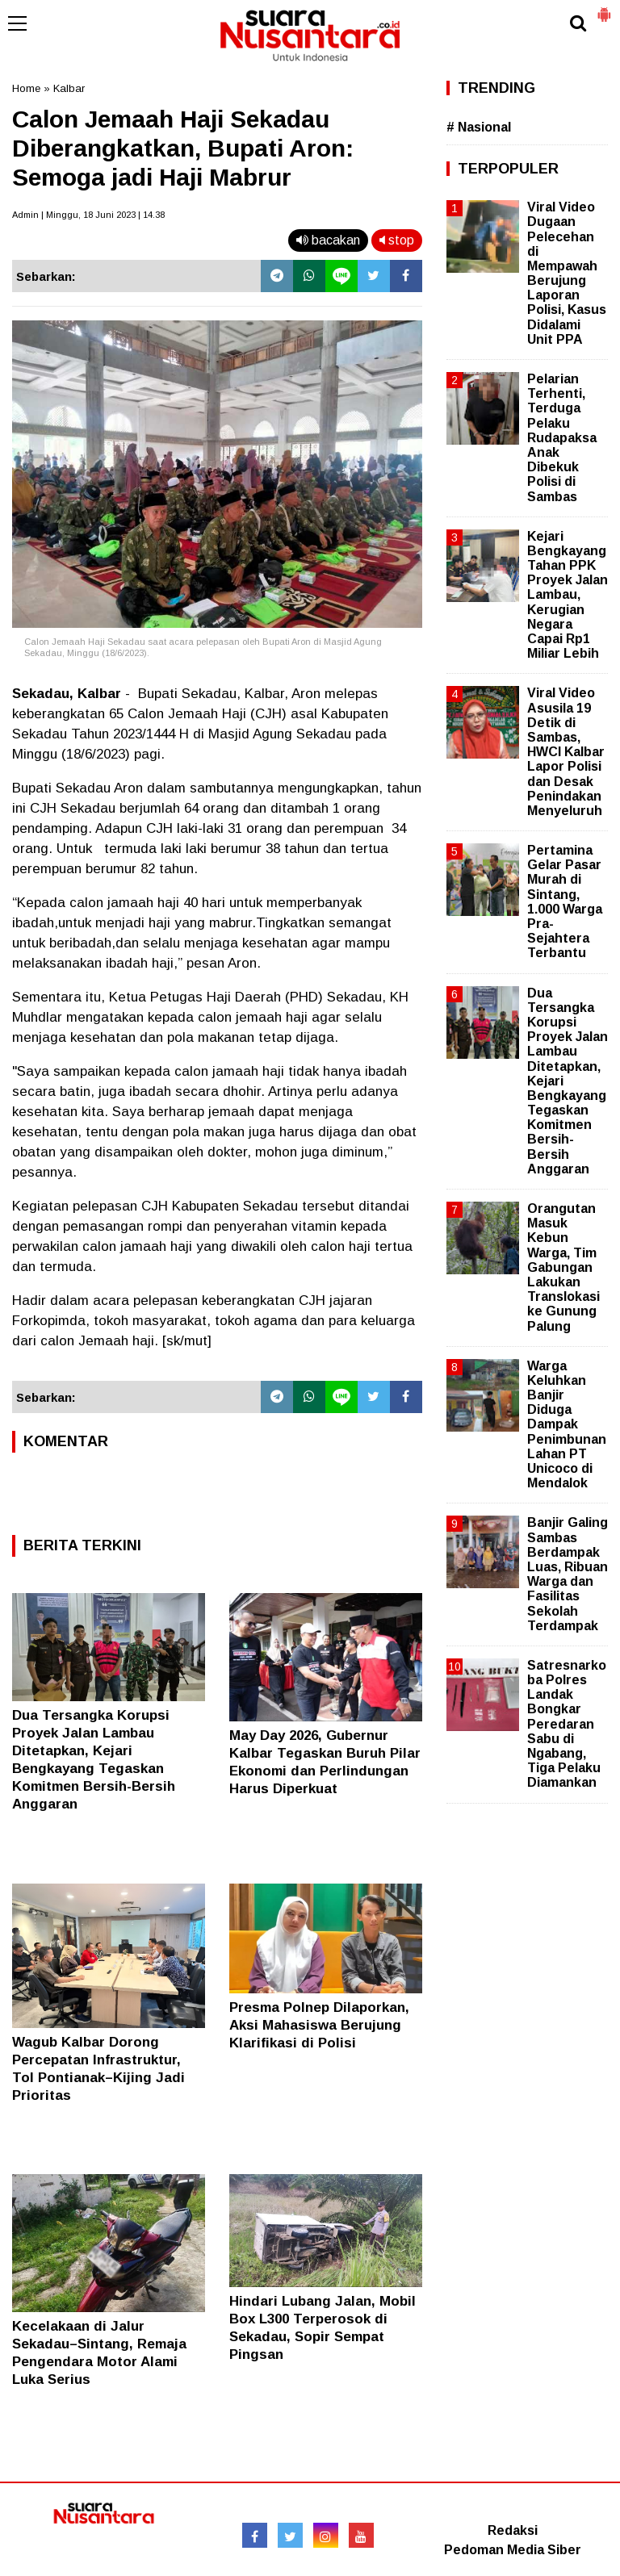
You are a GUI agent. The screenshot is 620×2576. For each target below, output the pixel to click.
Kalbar (69, 88)
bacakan (328, 240)
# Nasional (478, 127)
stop (396, 240)
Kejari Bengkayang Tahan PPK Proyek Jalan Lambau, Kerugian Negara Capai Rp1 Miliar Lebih (567, 595)
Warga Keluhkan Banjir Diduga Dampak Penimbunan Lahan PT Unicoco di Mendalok (566, 1425)
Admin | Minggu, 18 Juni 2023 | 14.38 (88, 215)
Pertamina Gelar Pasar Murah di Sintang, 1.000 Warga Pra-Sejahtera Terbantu (564, 901)
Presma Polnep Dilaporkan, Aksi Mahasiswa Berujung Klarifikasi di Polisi (319, 2025)
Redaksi (513, 2530)
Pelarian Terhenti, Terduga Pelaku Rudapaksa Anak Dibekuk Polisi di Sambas (562, 438)
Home (26, 88)
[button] (604, 8)
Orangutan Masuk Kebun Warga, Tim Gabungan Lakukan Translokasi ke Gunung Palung (563, 1267)
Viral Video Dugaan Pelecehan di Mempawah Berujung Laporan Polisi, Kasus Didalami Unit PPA (566, 273)
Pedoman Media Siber (512, 2550)
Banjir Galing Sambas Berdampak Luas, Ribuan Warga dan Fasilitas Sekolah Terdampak (567, 1574)
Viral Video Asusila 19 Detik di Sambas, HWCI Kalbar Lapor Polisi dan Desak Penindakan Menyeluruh (566, 752)
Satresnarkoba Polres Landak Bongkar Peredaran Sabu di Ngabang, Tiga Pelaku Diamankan (566, 1724)
